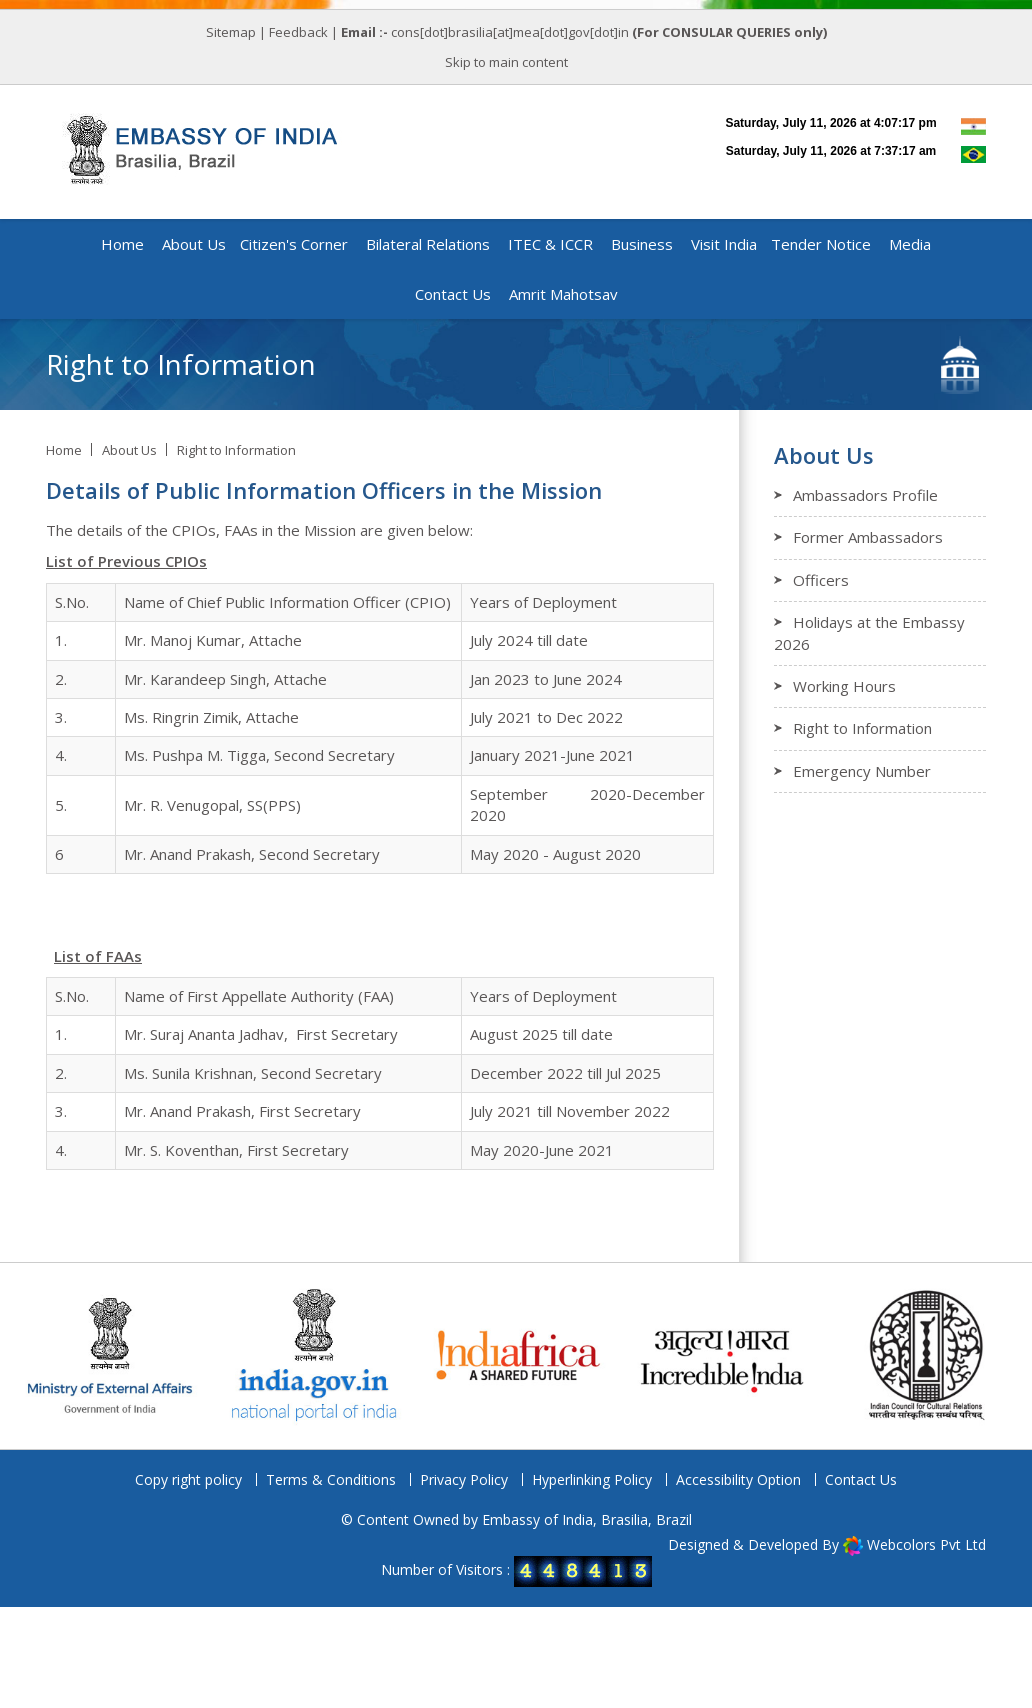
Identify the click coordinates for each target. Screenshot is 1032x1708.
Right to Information (236, 450)
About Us (129, 450)
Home (122, 244)
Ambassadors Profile (865, 495)
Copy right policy (188, 1479)
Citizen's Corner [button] (294, 244)
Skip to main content (506, 62)
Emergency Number (862, 771)
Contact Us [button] (453, 294)
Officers (821, 580)
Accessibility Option (738, 1479)
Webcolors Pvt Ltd (926, 1544)
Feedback (298, 32)
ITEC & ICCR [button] (550, 244)
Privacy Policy (464, 1479)
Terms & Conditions (331, 1479)
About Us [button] (194, 244)
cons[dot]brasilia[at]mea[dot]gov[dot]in (511, 32)
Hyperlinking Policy (592, 1479)
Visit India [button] (724, 244)
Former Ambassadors (868, 537)
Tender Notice (821, 244)
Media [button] (910, 244)
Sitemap (231, 32)
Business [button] (642, 244)
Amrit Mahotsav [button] (563, 294)
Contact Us (861, 1479)
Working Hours (844, 686)
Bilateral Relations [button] (428, 244)
